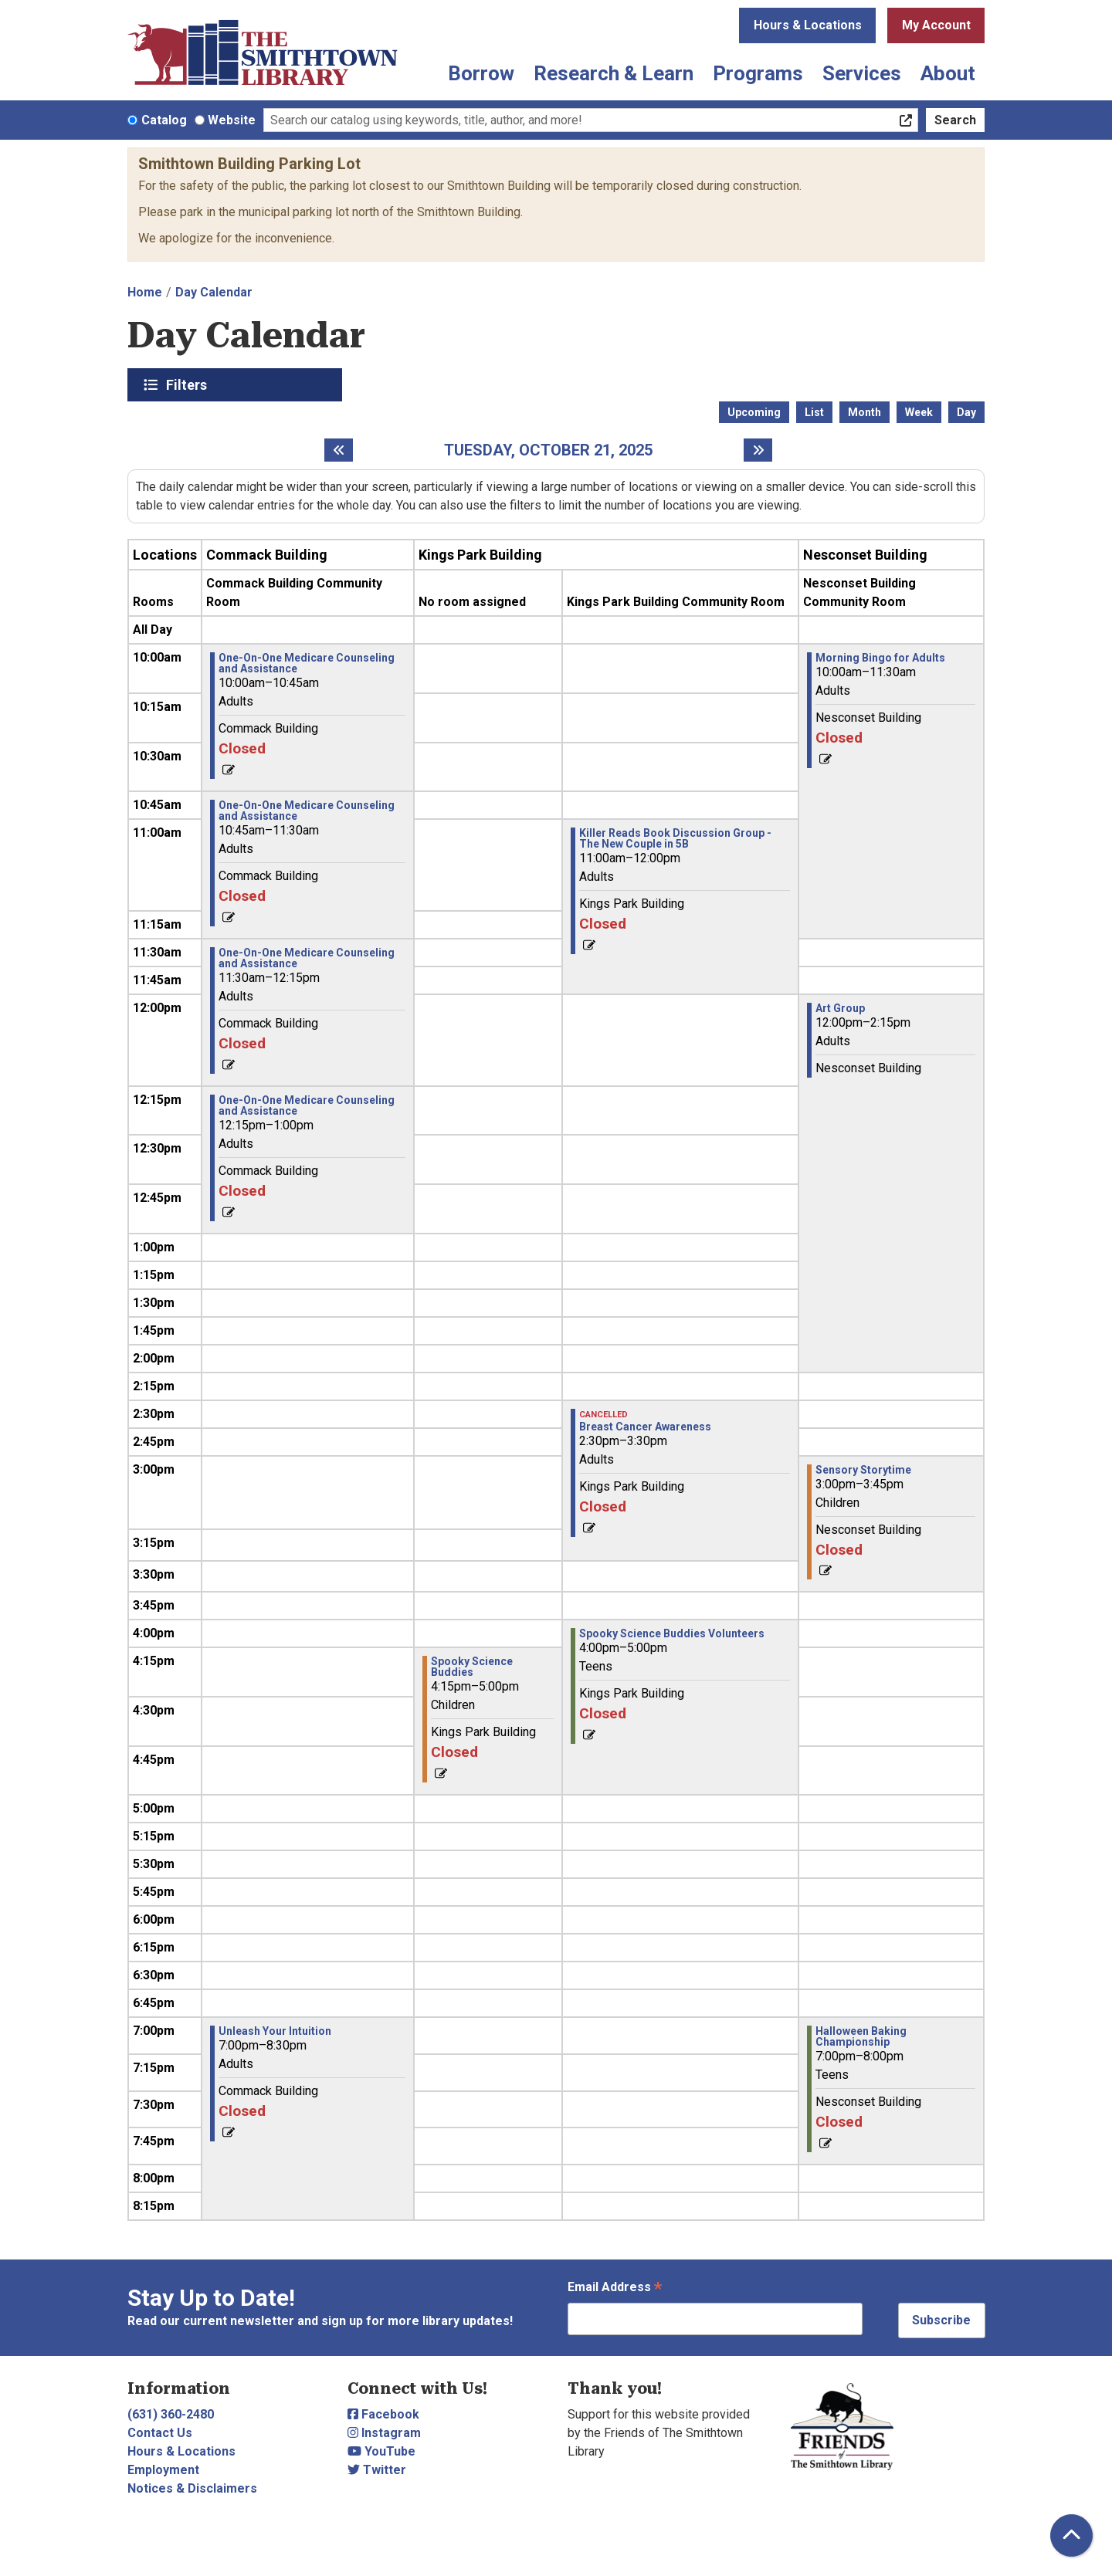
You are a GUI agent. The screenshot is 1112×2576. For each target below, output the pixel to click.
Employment (163, 2470)
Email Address (615, 2288)
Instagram (384, 2432)
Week (919, 412)
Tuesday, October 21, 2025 (548, 450)
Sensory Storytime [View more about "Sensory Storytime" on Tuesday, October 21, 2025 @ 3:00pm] (863, 1469)
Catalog (164, 120)
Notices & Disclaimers (192, 2488)
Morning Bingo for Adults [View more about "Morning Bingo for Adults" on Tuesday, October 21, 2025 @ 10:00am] (880, 657)
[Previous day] (338, 450)
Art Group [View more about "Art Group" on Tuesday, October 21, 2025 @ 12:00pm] (840, 1008)
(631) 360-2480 (170, 2414)
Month (864, 412)
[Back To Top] (1071, 2535)
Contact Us (159, 2432)
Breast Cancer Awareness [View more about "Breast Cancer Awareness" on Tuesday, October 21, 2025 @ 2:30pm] (645, 1426)
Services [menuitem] (861, 73)
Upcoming (754, 412)
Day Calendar (214, 292)
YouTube (381, 2451)
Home (144, 292)
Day (966, 412)
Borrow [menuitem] (481, 73)
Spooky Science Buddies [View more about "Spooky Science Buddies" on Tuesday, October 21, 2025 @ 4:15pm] (472, 1666)
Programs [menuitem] (758, 73)
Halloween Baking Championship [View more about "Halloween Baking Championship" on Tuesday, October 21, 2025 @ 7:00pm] (861, 2036)
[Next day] (758, 450)
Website (232, 120)
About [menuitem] (947, 73)
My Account (936, 25)
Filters (188, 384)
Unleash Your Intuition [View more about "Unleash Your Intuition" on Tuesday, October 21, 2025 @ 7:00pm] (275, 2031)
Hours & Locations (808, 25)
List (814, 412)
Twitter (377, 2470)
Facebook (383, 2414)
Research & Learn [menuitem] (613, 73)
